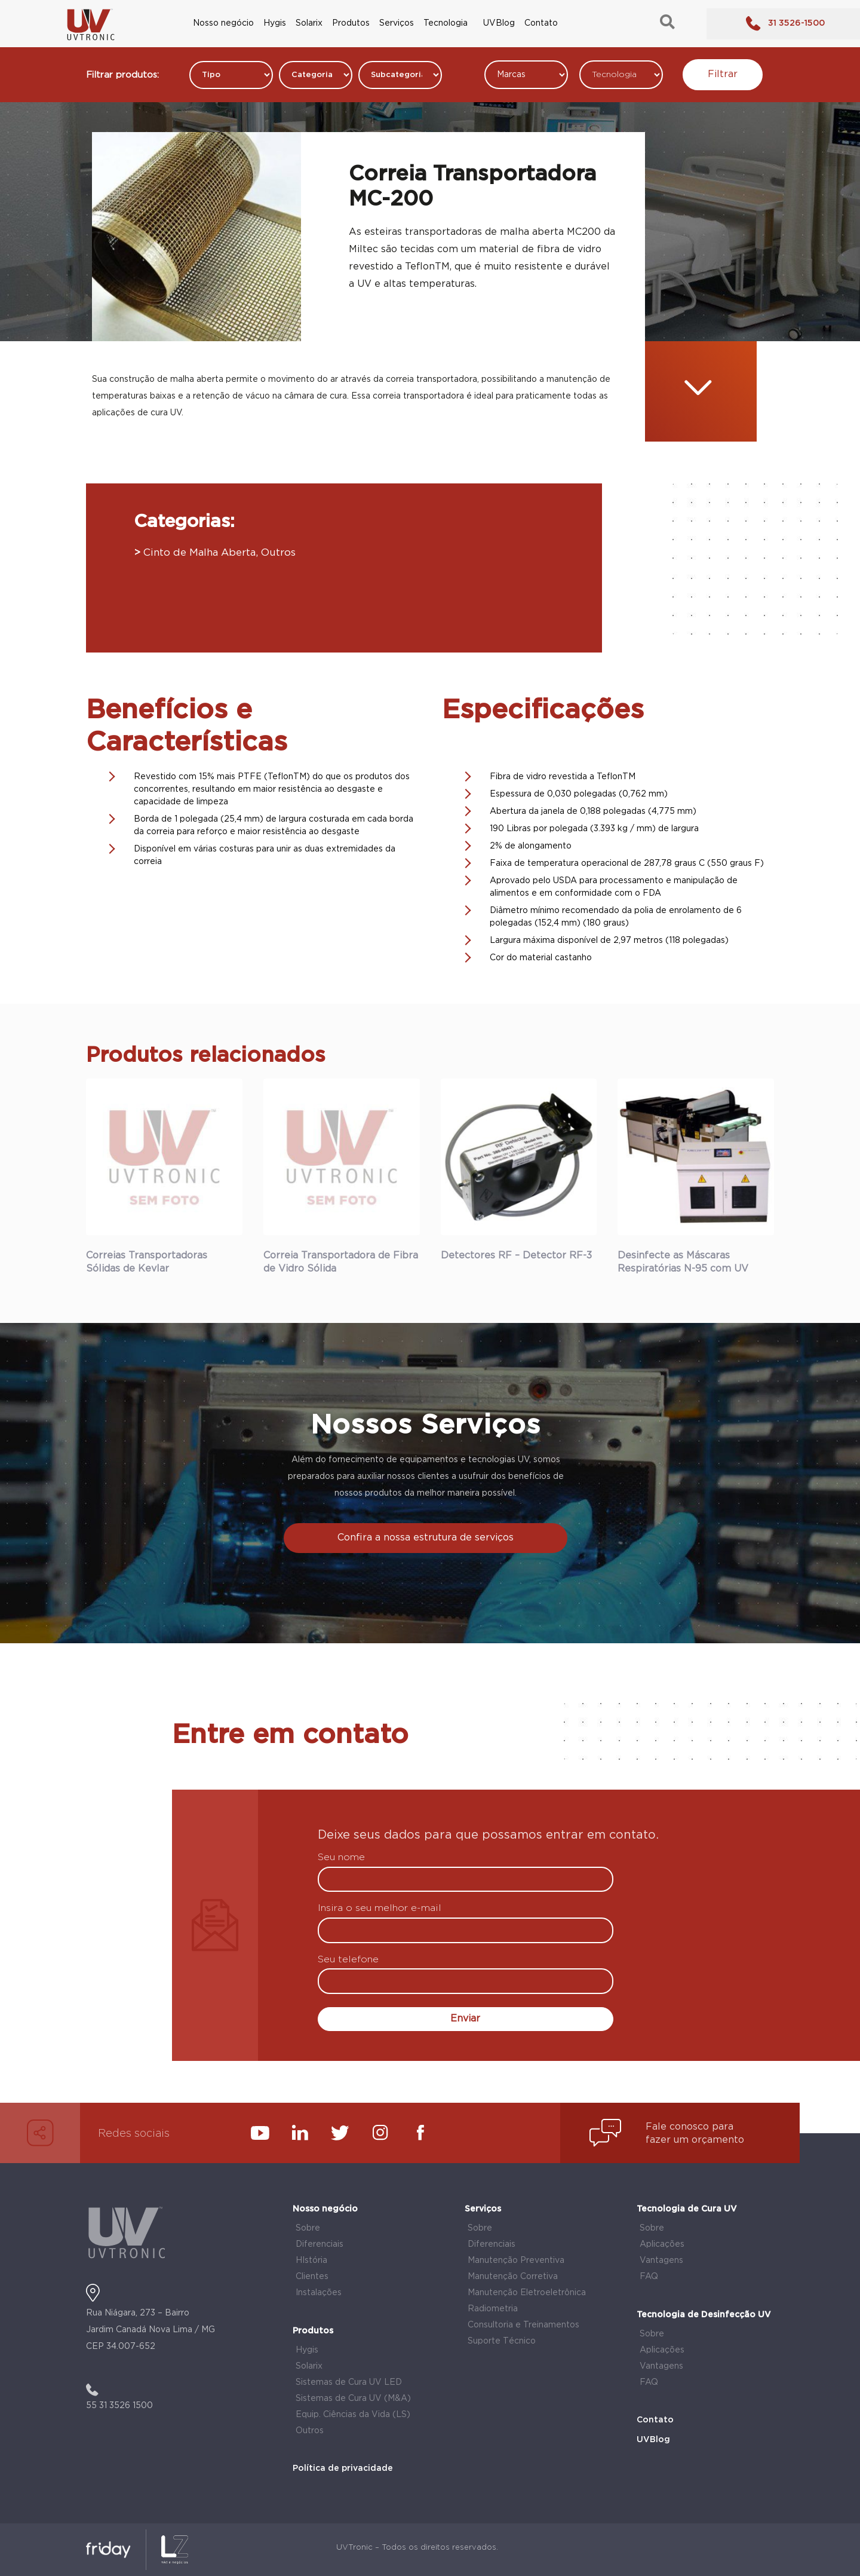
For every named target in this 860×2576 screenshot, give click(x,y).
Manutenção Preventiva (516, 2260)
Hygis (274, 23)
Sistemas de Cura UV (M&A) (353, 2398)
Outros (278, 553)
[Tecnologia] (621, 74)
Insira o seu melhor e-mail (379, 1909)
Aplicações (662, 2244)
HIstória (311, 2260)
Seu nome (341, 1858)
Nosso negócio (223, 23)
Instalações (319, 2292)
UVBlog (499, 23)
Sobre (308, 2228)
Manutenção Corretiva (513, 2276)
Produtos (351, 23)
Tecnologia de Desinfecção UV (704, 2314)
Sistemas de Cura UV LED (349, 2382)
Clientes (312, 2276)
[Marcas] (526, 74)
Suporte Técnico (502, 2341)
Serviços (396, 23)
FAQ (649, 2276)
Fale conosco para (689, 2126)
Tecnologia (445, 23)
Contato (541, 23)
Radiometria (493, 2308)
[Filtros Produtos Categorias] (231, 75)
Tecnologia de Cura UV (687, 2209)
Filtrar (723, 74)
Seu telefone (348, 1960)
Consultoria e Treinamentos (523, 2325)
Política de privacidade (343, 2468)
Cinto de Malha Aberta (199, 553)
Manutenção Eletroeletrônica (527, 2292)
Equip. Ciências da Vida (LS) (353, 2414)
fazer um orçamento (695, 2140)
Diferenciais (319, 2244)
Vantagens (661, 2260)
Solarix (309, 23)
